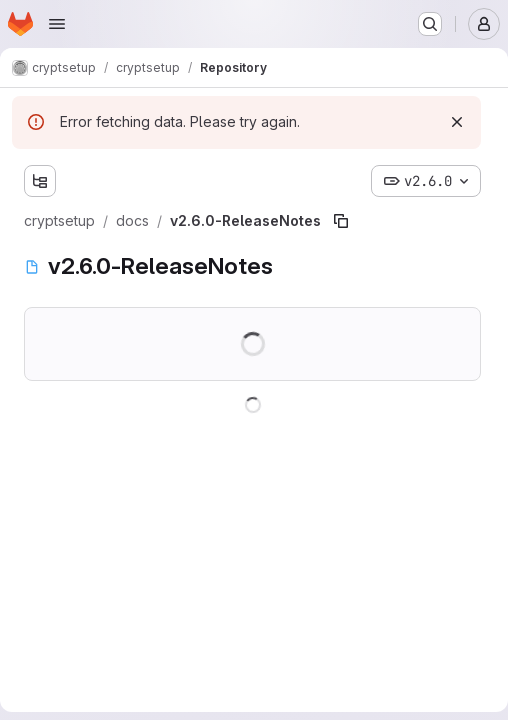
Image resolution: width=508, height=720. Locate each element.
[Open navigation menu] (57, 24)
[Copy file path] (341, 221)
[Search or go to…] (430, 24)
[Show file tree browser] (40, 181)
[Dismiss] (457, 122)
